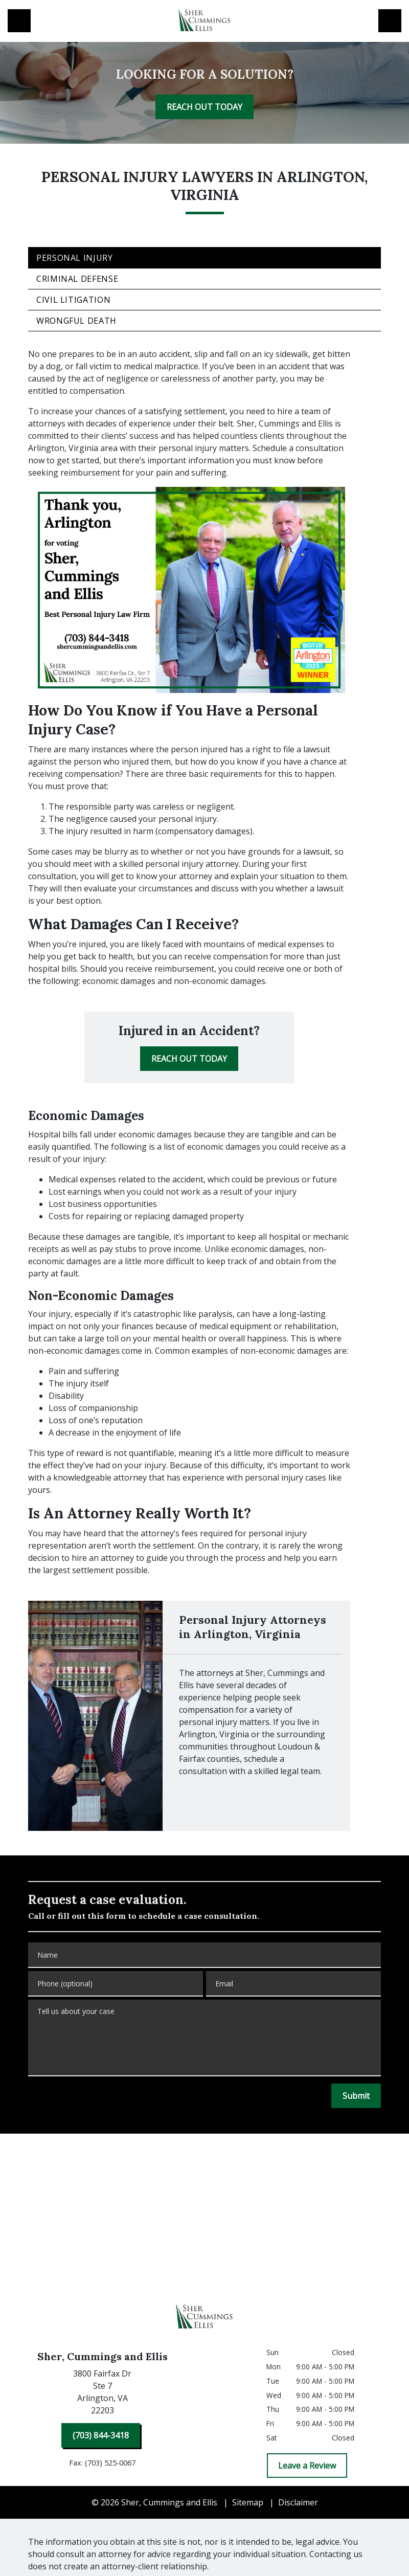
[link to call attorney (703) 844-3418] (19, 20)
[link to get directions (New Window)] (102, 2394)
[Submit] (356, 2096)
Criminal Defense (77, 278)
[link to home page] (204, 21)
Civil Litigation (73, 299)
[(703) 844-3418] (100, 2435)
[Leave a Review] (307, 2465)
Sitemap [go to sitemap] (247, 2502)
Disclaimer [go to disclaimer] (298, 2502)
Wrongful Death (76, 320)
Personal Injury (74, 257)
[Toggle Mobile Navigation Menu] (389, 20)
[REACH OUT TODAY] (204, 107)
